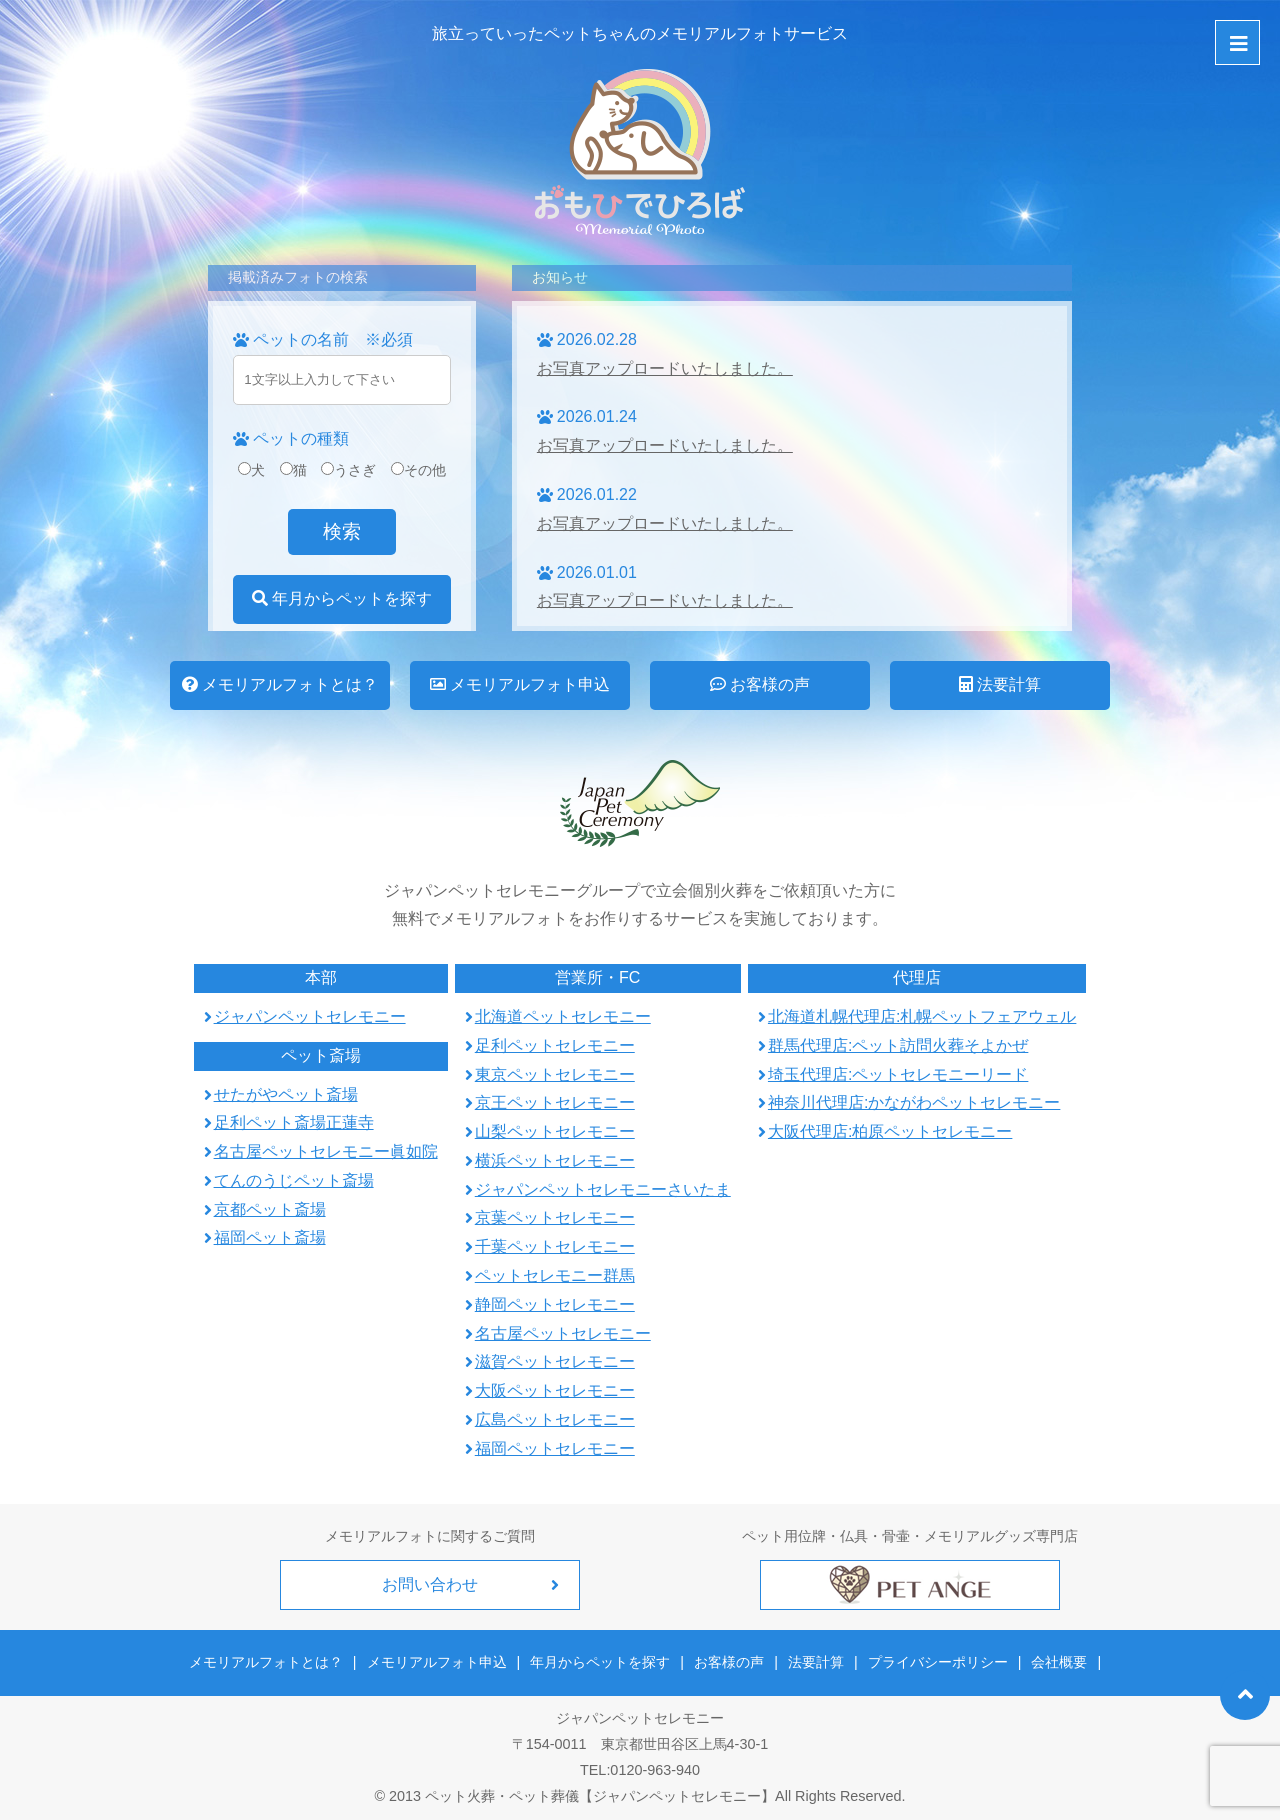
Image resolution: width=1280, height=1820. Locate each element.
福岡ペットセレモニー (555, 1448)
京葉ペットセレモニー (555, 1217)
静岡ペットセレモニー (555, 1304)
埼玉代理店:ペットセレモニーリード (898, 1074)
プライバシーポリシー (938, 1662)
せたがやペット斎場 (286, 1094)
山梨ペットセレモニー (555, 1131)
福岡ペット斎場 (270, 1237)
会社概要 (1059, 1662)
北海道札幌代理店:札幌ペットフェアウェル (922, 1016)
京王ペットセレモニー (555, 1102)
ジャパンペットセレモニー (310, 1016)
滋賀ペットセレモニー (555, 1361)
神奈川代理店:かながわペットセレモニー (914, 1102)
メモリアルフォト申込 (520, 684)
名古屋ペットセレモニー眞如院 (326, 1151)
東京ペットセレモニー (555, 1074)
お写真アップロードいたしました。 (665, 368)
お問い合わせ (430, 1584)
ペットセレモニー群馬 (555, 1275)
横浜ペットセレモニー (555, 1160)
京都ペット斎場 (270, 1209)
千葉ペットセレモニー (555, 1246)
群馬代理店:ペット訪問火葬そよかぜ (898, 1045)
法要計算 (1000, 684)
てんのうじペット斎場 (294, 1180)
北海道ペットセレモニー (563, 1016)
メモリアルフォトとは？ (280, 684)
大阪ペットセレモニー (555, 1390)
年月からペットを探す (342, 598)
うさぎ (348, 470)
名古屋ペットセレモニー (563, 1333)
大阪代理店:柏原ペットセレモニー (890, 1131)
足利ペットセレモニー (555, 1045)
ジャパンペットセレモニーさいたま (603, 1189)
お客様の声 (760, 684)
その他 (418, 470)
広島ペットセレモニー (555, 1419)
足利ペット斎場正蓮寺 (294, 1122)
